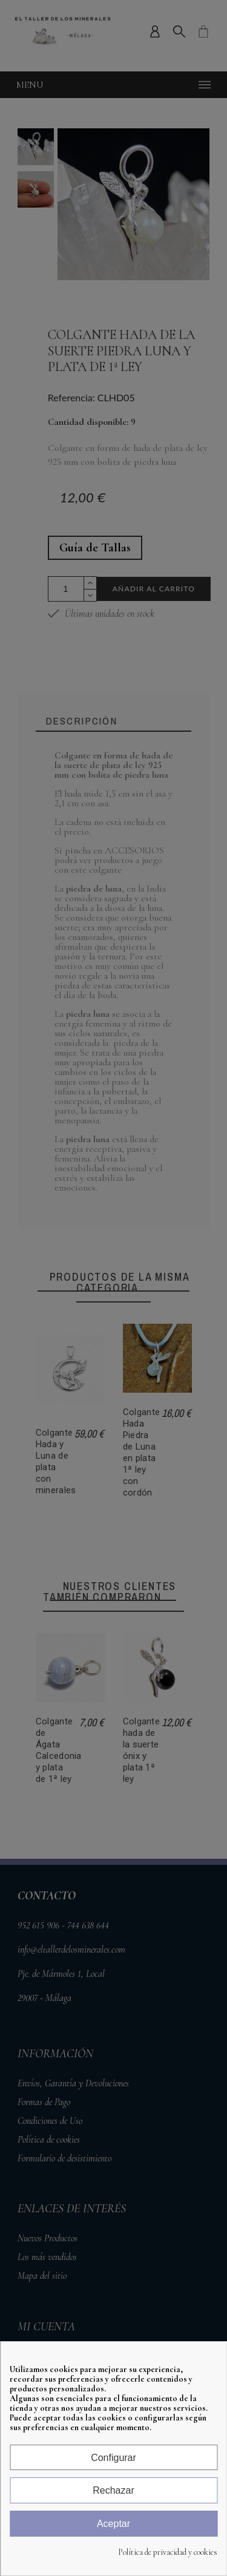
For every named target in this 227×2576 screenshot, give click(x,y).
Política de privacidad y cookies (167, 2552)
